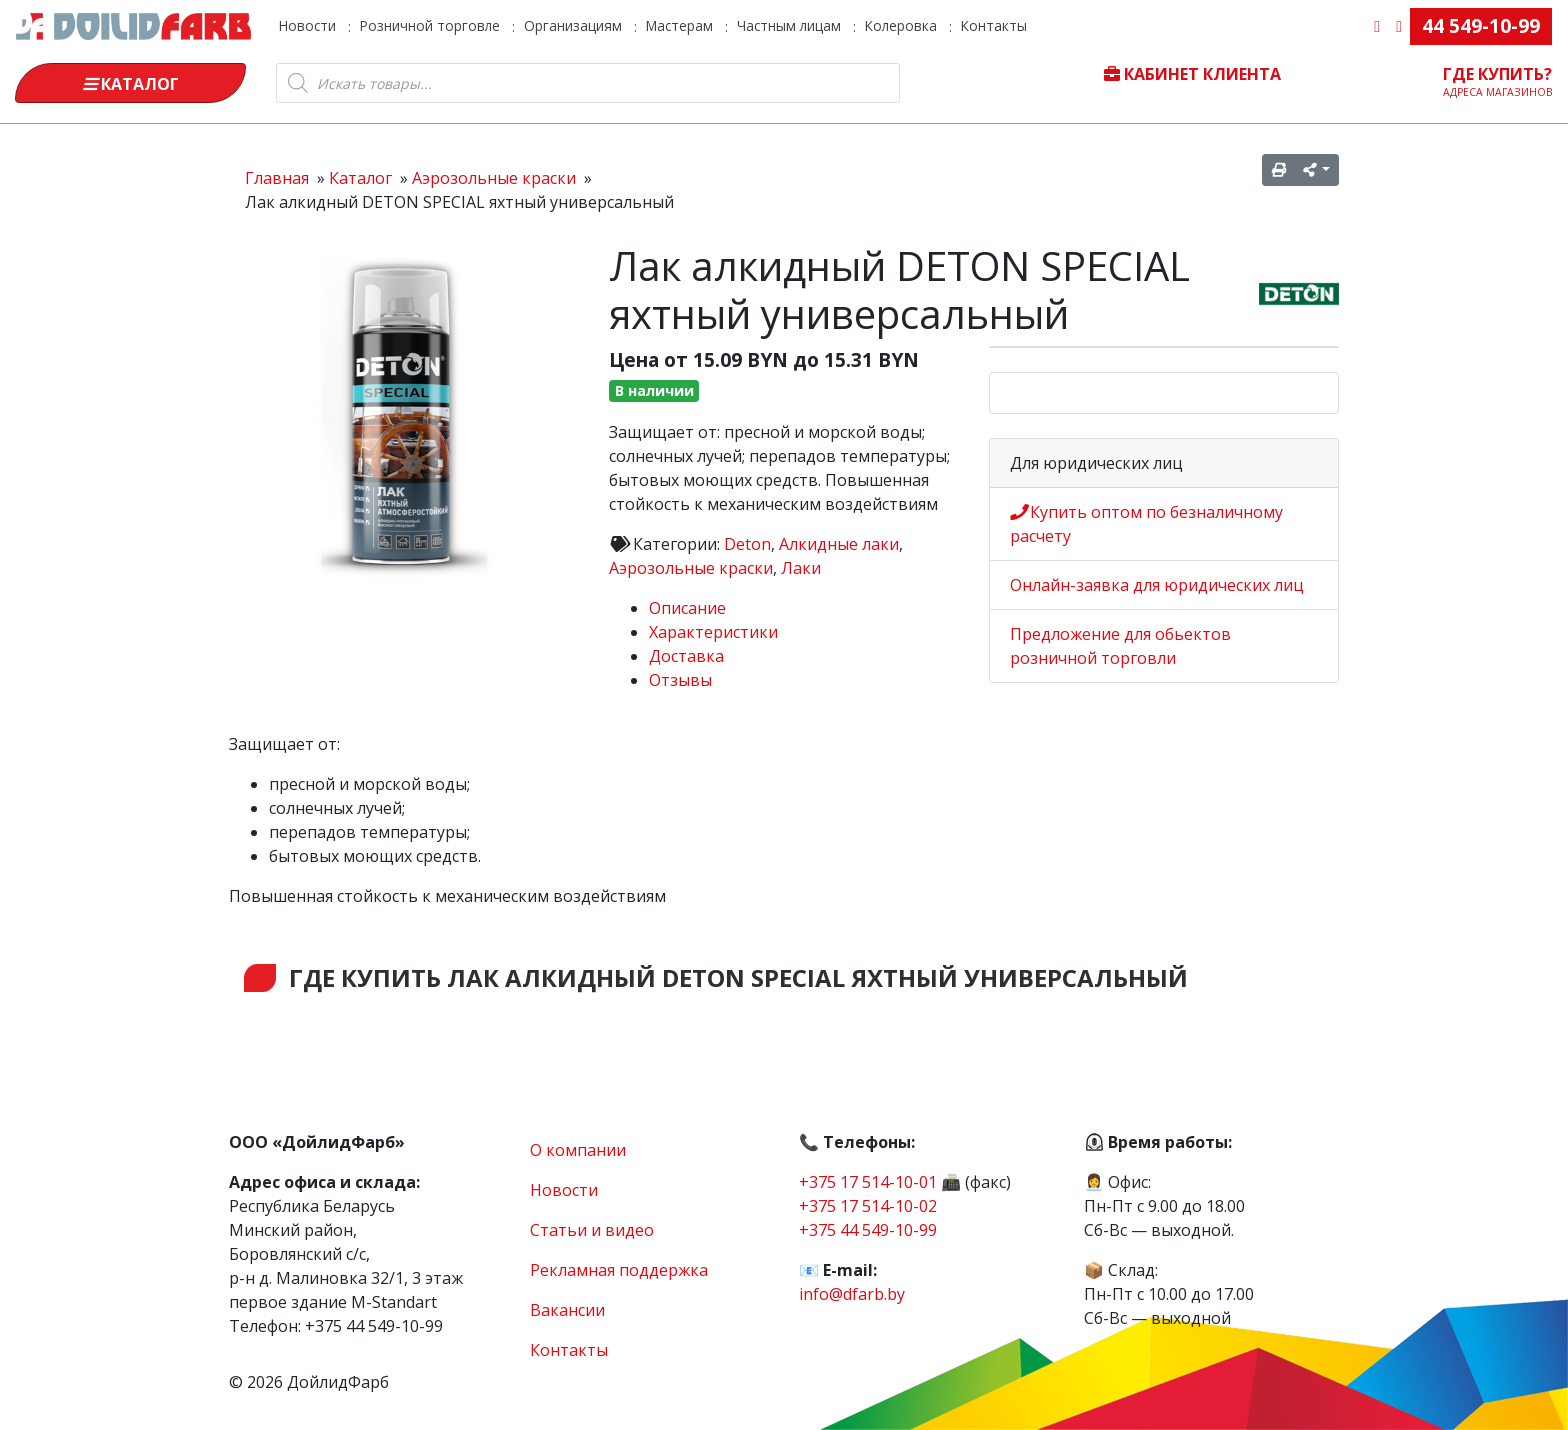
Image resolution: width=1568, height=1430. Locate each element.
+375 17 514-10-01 (868, 1182)
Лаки (801, 568)
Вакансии (567, 1310)
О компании (578, 1150)
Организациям (573, 25)
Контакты (994, 25)
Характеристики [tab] (713, 632)
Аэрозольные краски (691, 568)
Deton (747, 544)
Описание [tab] (687, 608)
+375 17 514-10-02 (868, 1206)
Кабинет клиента (1192, 74)
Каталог (131, 84)
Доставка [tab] (686, 656)
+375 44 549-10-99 (868, 1230)
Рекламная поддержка (619, 1270)
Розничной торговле (430, 25)
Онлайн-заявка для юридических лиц (1157, 585)
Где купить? (1498, 81)
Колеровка (901, 25)
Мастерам (679, 25)
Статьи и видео (592, 1230)
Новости (307, 25)
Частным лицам (789, 25)
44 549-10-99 (1481, 25)
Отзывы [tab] (680, 680)
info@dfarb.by (852, 1294)
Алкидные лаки (839, 544)
